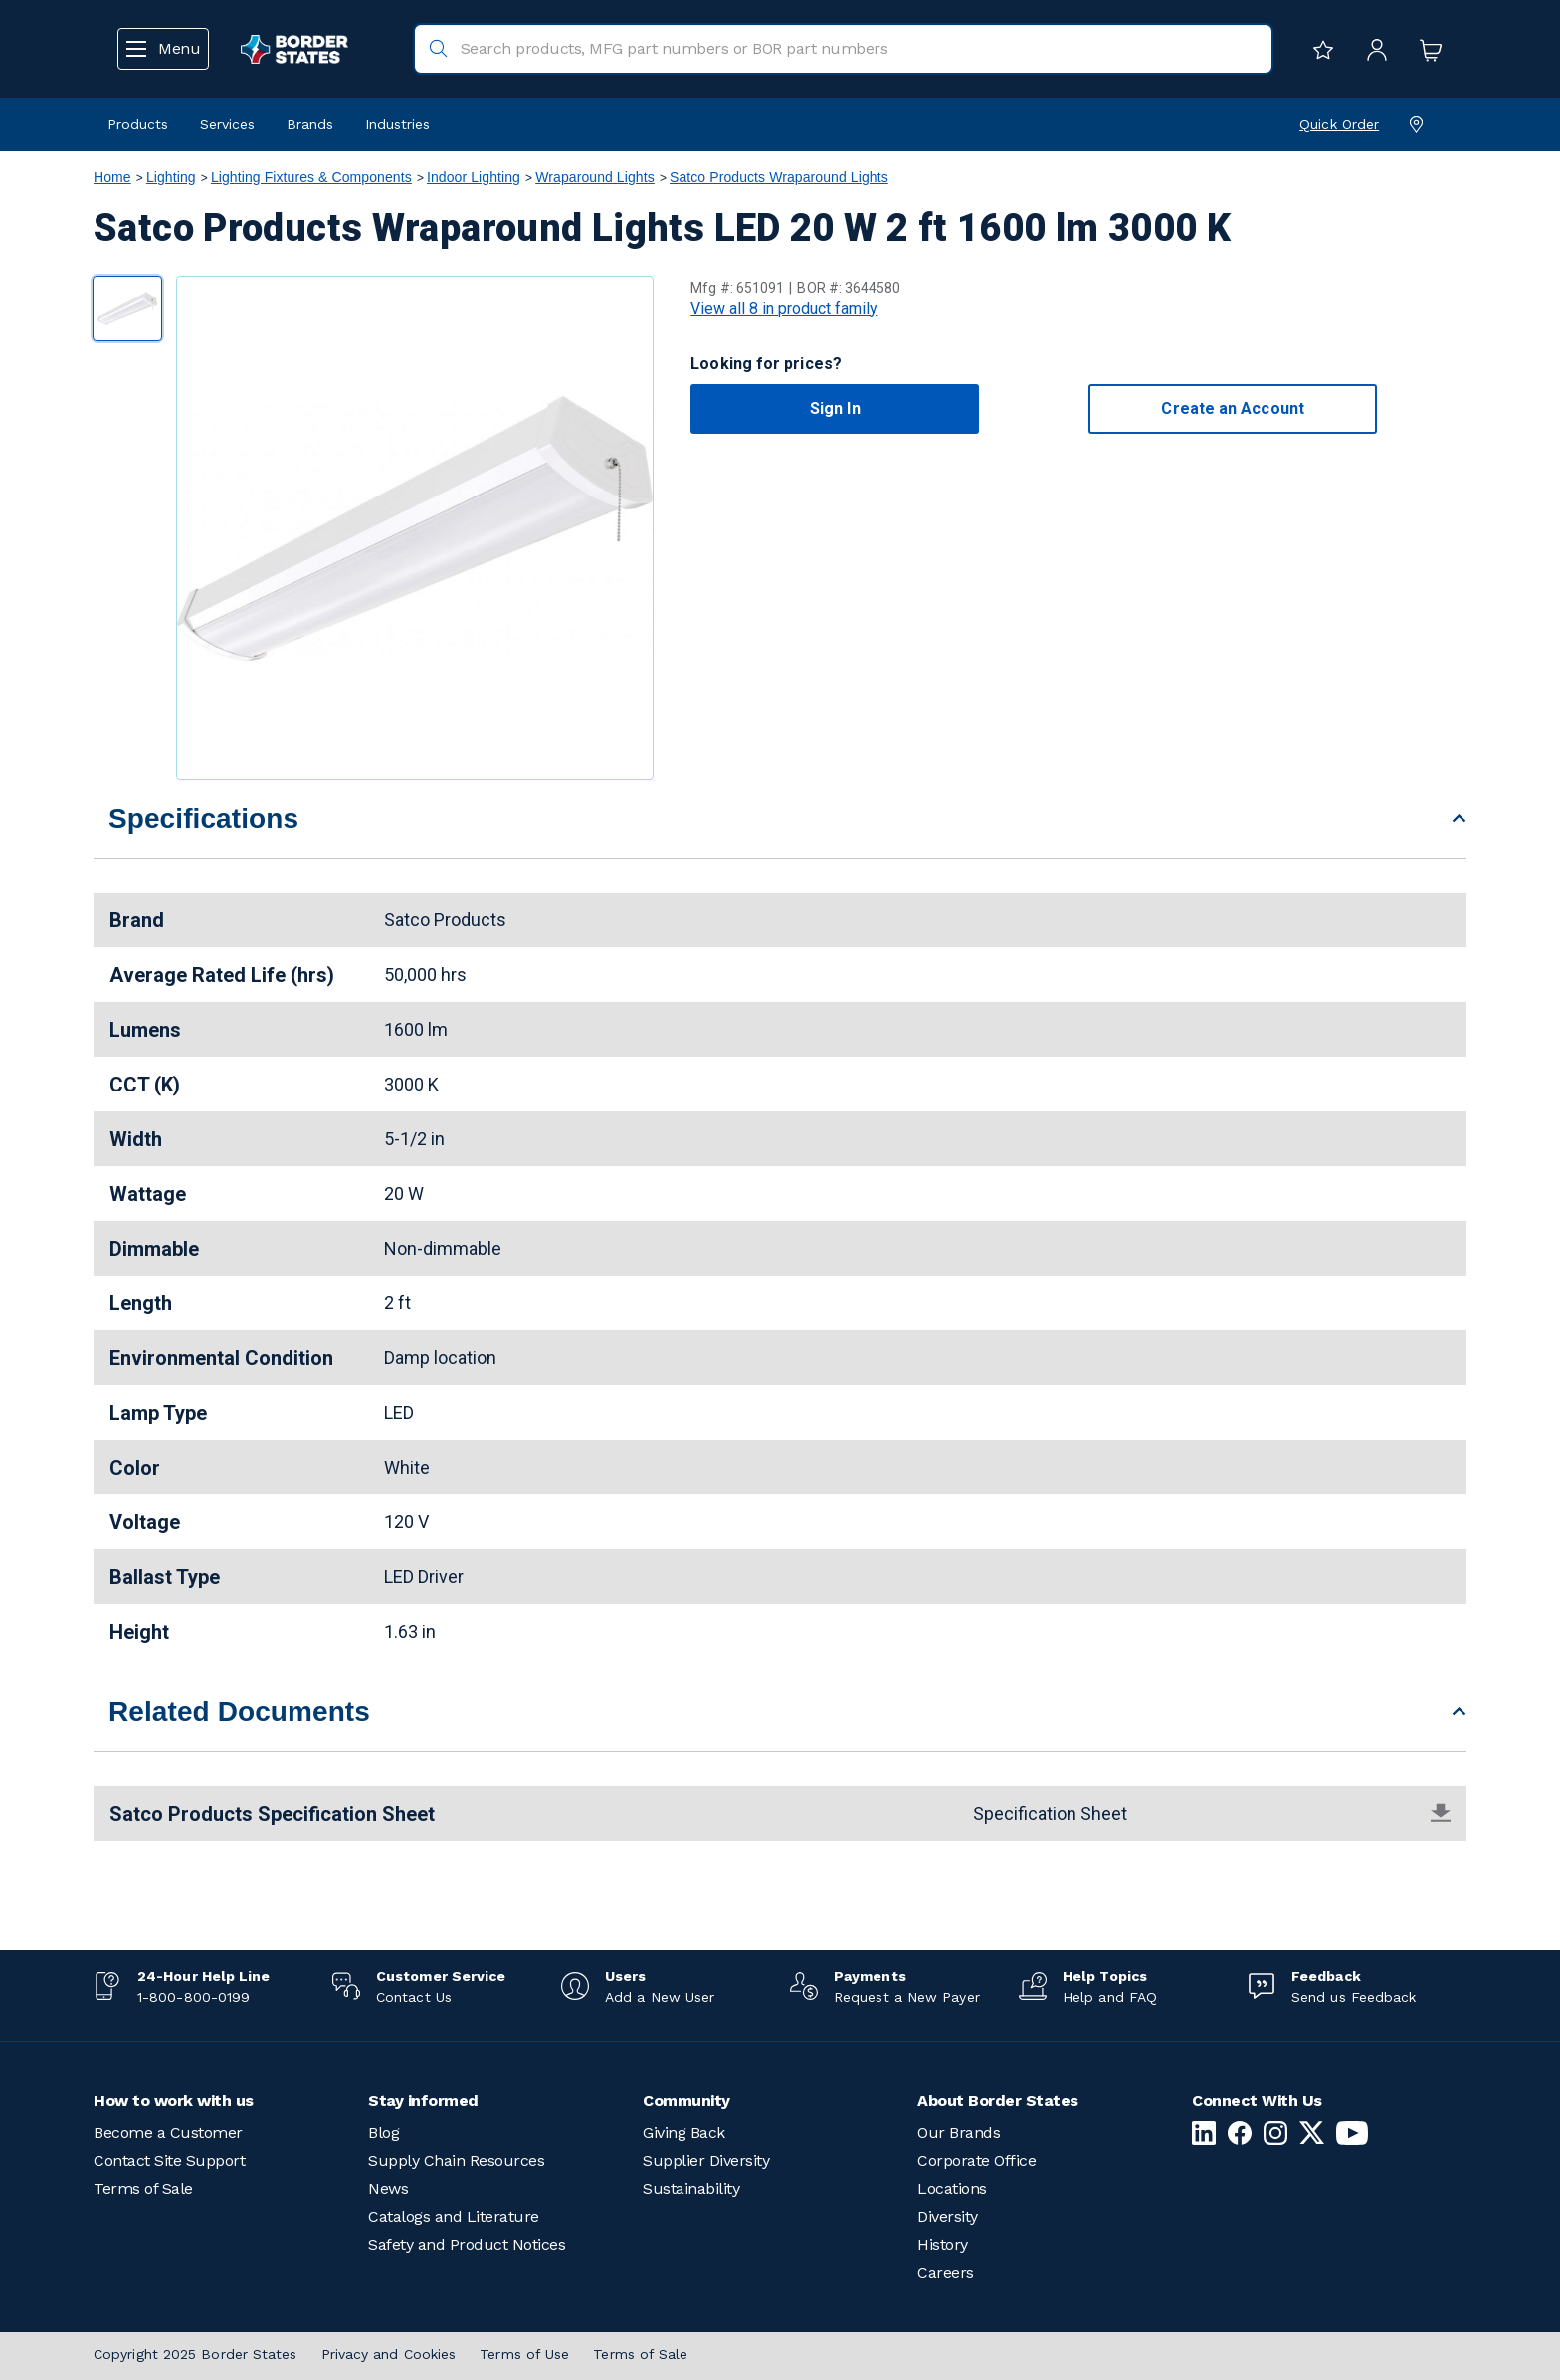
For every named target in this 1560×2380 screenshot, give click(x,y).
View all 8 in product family (784, 308)
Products (137, 124)
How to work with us (174, 2100)
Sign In (835, 408)
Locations (952, 2188)
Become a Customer (168, 2132)
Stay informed (423, 2100)
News (388, 2188)
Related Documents (239, 1711)
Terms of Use (524, 2354)
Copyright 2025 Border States (195, 2354)
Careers (945, 2272)
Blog (383, 2132)
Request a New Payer (907, 1997)
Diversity (947, 2216)
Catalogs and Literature (453, 2216)
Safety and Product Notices (466, 2244)
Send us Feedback (1353, 1997)
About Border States (997, 2100)
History (942, 2244)
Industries (397, 124)
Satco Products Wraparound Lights (779, 177)
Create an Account (1232, 408)
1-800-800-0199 (193, 1997)
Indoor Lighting (473, 177)
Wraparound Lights (595, 177)
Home (112, 177)
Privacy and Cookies (389, 2354)
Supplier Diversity (706, 2160)
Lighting (171, 177)
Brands (310, 124)
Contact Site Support (169, 2160)
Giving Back (684, 2132)
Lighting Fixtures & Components (311, 177)
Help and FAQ (1110, 1997)
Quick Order (1339, 124)
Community (686, 2100)
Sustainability (691, 2188)
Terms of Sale (143, 2188)
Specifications (203, 818)
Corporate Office (976, 2160)
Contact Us (414, 1997)
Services (227, 124)
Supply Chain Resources (456, 2160)
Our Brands (958, 2132)
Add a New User (659, 1997)
